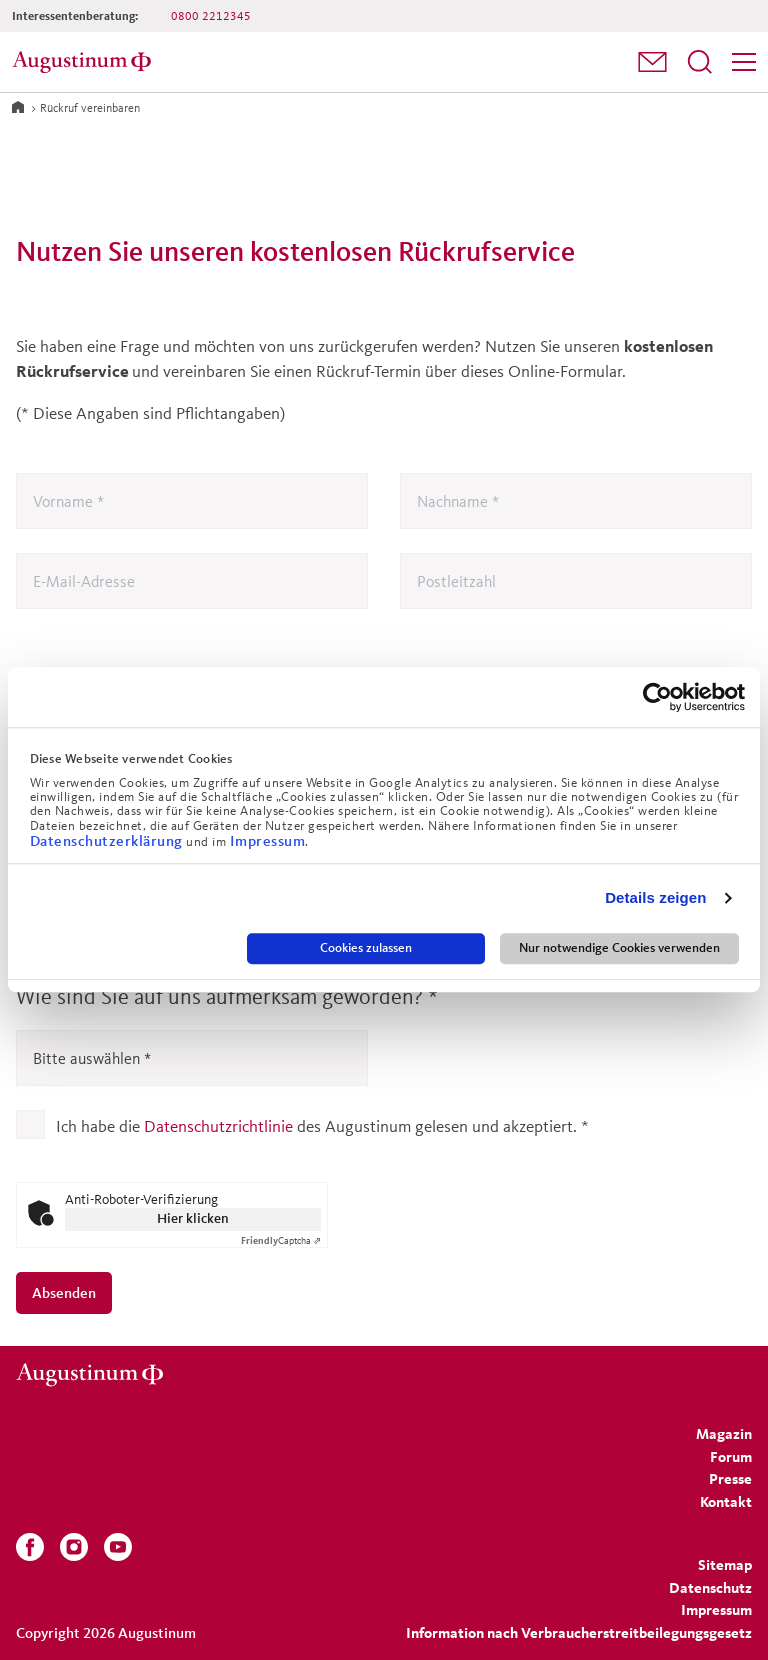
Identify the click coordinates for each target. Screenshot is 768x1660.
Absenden (64, 1292)
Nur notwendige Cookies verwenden (619, 948)
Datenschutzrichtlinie (218, 1125)
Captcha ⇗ (281, 1240)
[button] (652, 62)
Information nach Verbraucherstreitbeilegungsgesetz (579, 1632)
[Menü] (744, 62)
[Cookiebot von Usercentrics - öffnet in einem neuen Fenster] (657, 697)
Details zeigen (655, 898)
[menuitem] (652, 62)
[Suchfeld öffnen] (700, 62)
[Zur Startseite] (18, 106)
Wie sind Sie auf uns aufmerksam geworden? (227, 996)
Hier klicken (193, 1218)
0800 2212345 (211, 15)
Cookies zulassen (366, 948)
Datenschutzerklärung (108, 840)
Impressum (268, 840)
